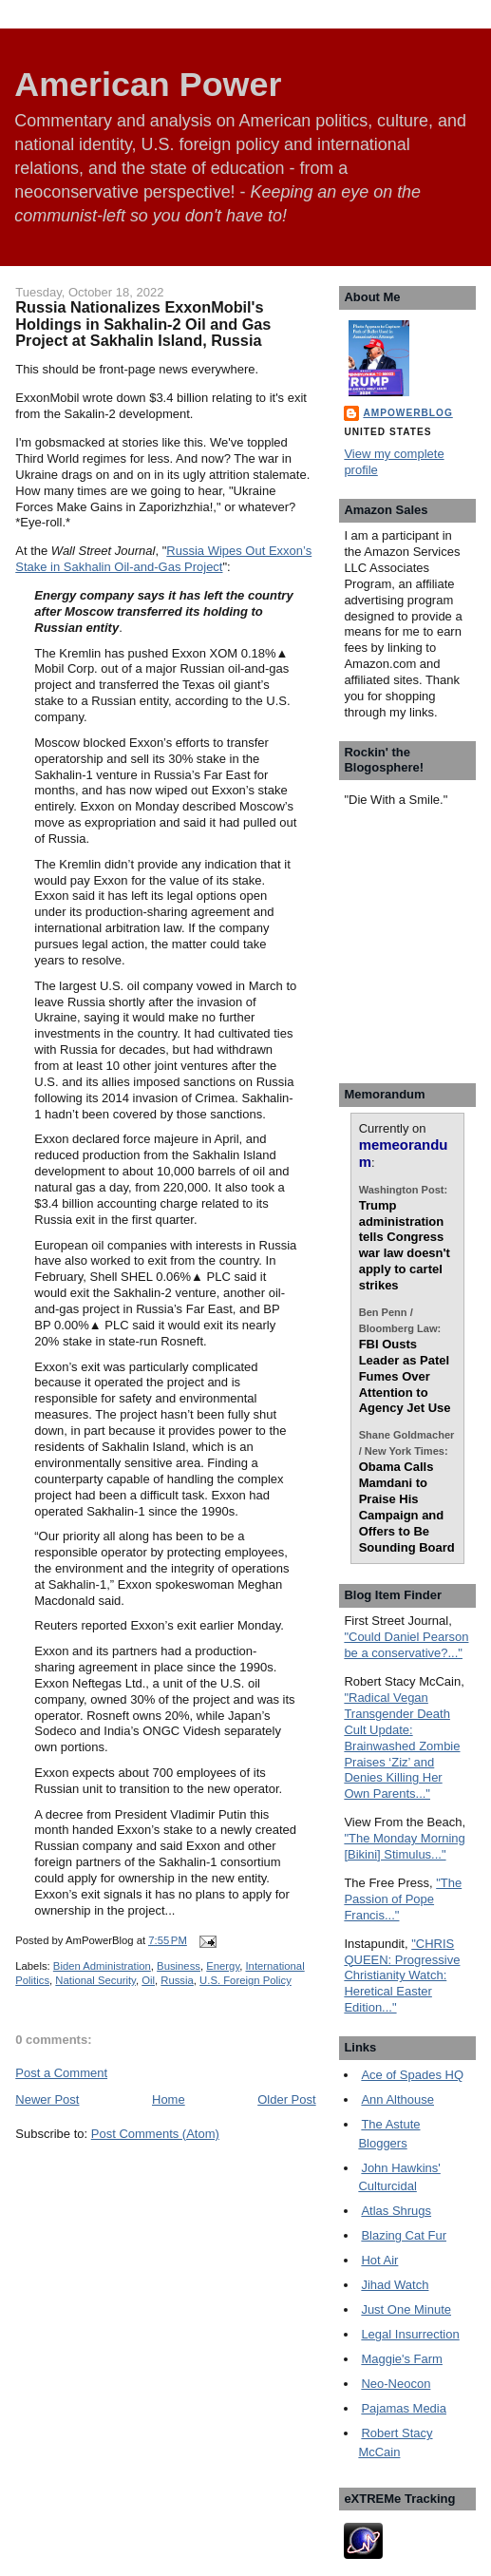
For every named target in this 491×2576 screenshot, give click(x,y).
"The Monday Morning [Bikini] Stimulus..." (404, 1846)
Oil (148, 1980)
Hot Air (379, 2260)
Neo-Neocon (395, 2383)
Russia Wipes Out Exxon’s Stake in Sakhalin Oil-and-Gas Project (163, 559)
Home (168, 2099)
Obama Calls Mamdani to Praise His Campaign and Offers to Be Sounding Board (407, 1507)
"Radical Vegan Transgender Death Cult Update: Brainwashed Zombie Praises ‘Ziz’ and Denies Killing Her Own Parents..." (402, 1745)
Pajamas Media (403, 2408)
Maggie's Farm (402, 2359)
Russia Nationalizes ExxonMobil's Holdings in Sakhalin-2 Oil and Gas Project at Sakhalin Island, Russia (143, 324)
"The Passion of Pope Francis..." (403, 1899)
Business (178, 1966)
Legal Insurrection (410, 2334)
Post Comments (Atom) (155, 2134)
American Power (147, 85)
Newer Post (47, 2099)
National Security (95, 1980)
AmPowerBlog (407, 413)
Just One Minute (406, 2309)
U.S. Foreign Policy (245, 1980)
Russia (177, 1980)
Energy (222, 1966)
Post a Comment (61, 2073)
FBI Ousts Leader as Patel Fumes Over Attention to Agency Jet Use (405, 1376)
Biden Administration (102, 1966)
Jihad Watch (394, 2285)
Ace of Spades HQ (412, 2075)
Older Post (286, 2099)
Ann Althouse (397, 2099)
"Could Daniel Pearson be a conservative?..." (406, 1645)
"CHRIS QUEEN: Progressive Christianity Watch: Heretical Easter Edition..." (402, 1976)
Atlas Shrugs (396, 2211)
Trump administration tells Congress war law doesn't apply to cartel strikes (404, 1245)
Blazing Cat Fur (403, 2235)
